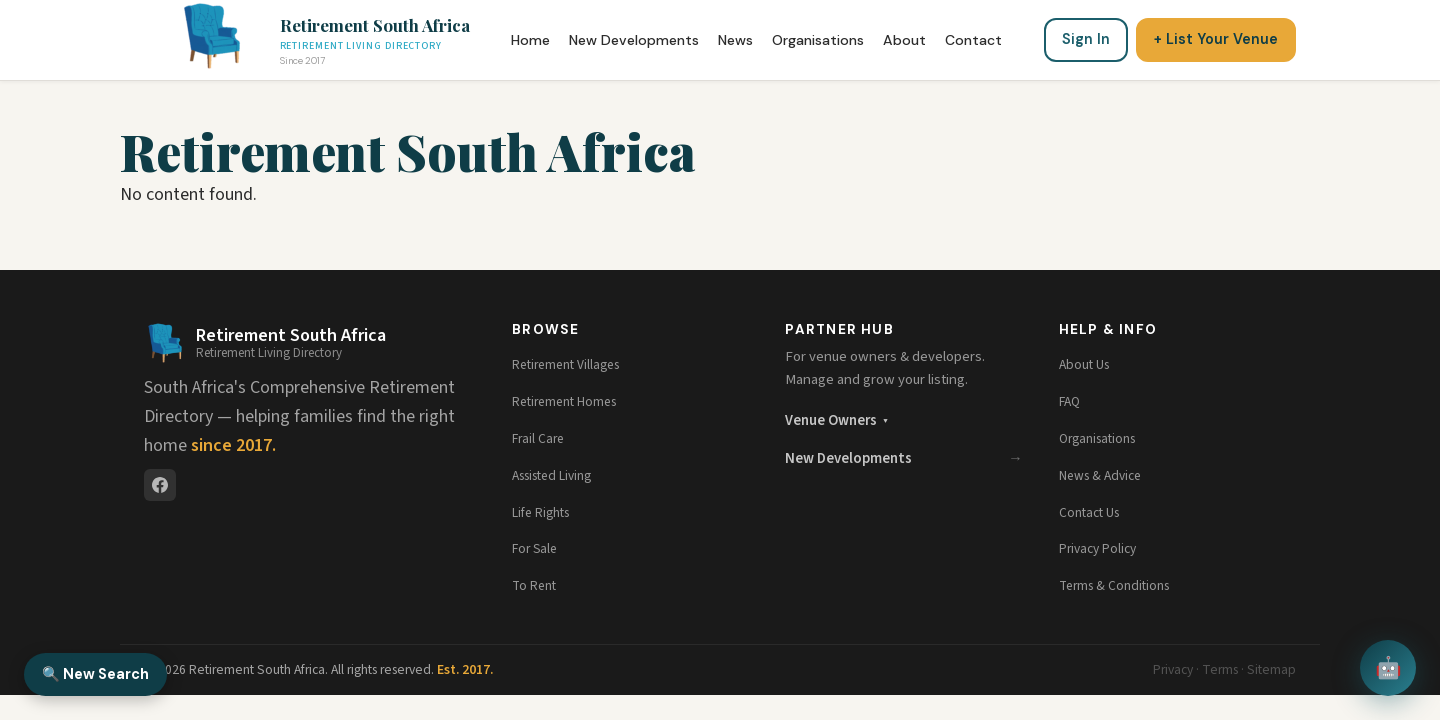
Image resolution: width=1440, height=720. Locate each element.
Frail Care (540, 438)
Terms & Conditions (1119, 585)
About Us (1086, 364)
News (735, 40)
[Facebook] (160, 485)
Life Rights (545, 512)
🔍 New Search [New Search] (95, 674)
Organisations (818, 40)
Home (530, 40)
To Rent (536, 585)
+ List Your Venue (1216, 39)
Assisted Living (558, 475)
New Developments (634, 40)
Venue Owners (836, 420)
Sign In (1086, 39)
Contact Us (1092, 512)
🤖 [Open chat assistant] (1388, 668)
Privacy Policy (1101, 548)
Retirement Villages (572, 364)
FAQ (1071, 401)
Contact (973, 40)
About (904, 40)
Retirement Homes (570, 401)
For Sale (537, 548)
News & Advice (1105, 475)
